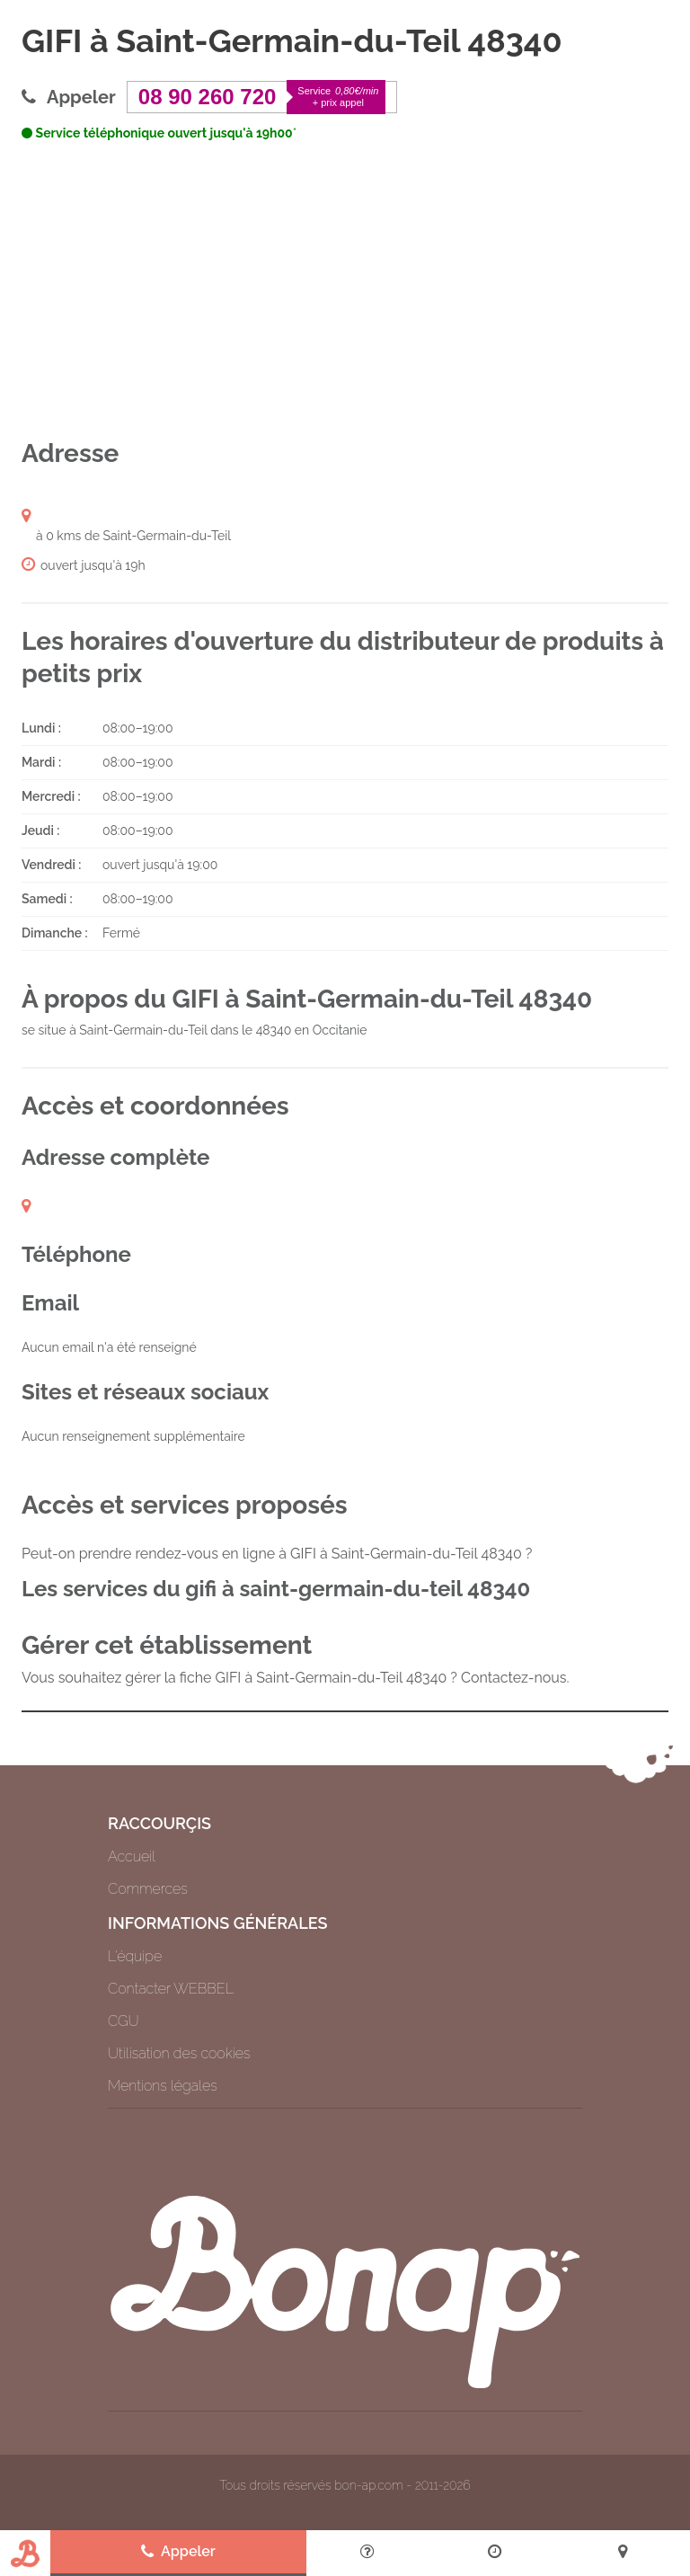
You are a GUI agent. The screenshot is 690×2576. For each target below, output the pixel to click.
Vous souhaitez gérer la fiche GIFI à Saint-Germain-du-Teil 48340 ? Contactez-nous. (296, 1677)
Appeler (178, 2552)
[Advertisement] (345, 290)
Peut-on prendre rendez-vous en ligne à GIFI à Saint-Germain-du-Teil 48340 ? (277, 1553)
